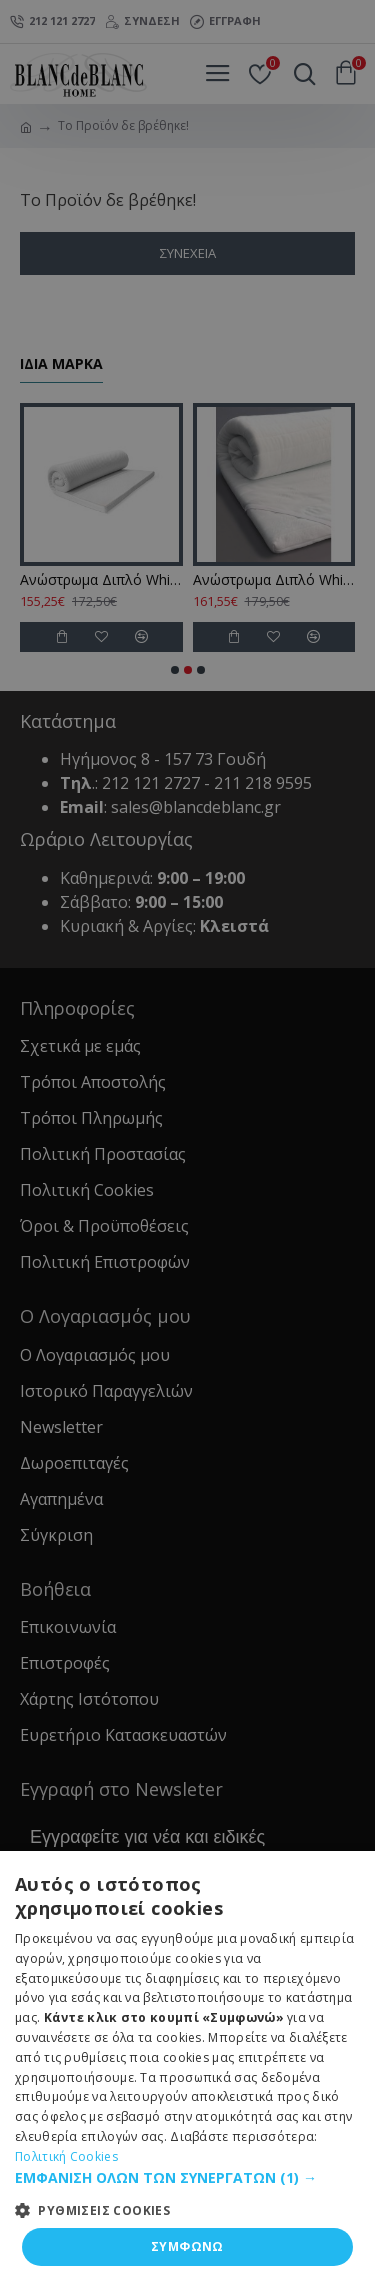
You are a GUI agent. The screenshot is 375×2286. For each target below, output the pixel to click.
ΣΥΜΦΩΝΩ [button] (187, 2246)
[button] (187, 2177)
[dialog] (187, 1143)
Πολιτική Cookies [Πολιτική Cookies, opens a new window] (66, 2156)
